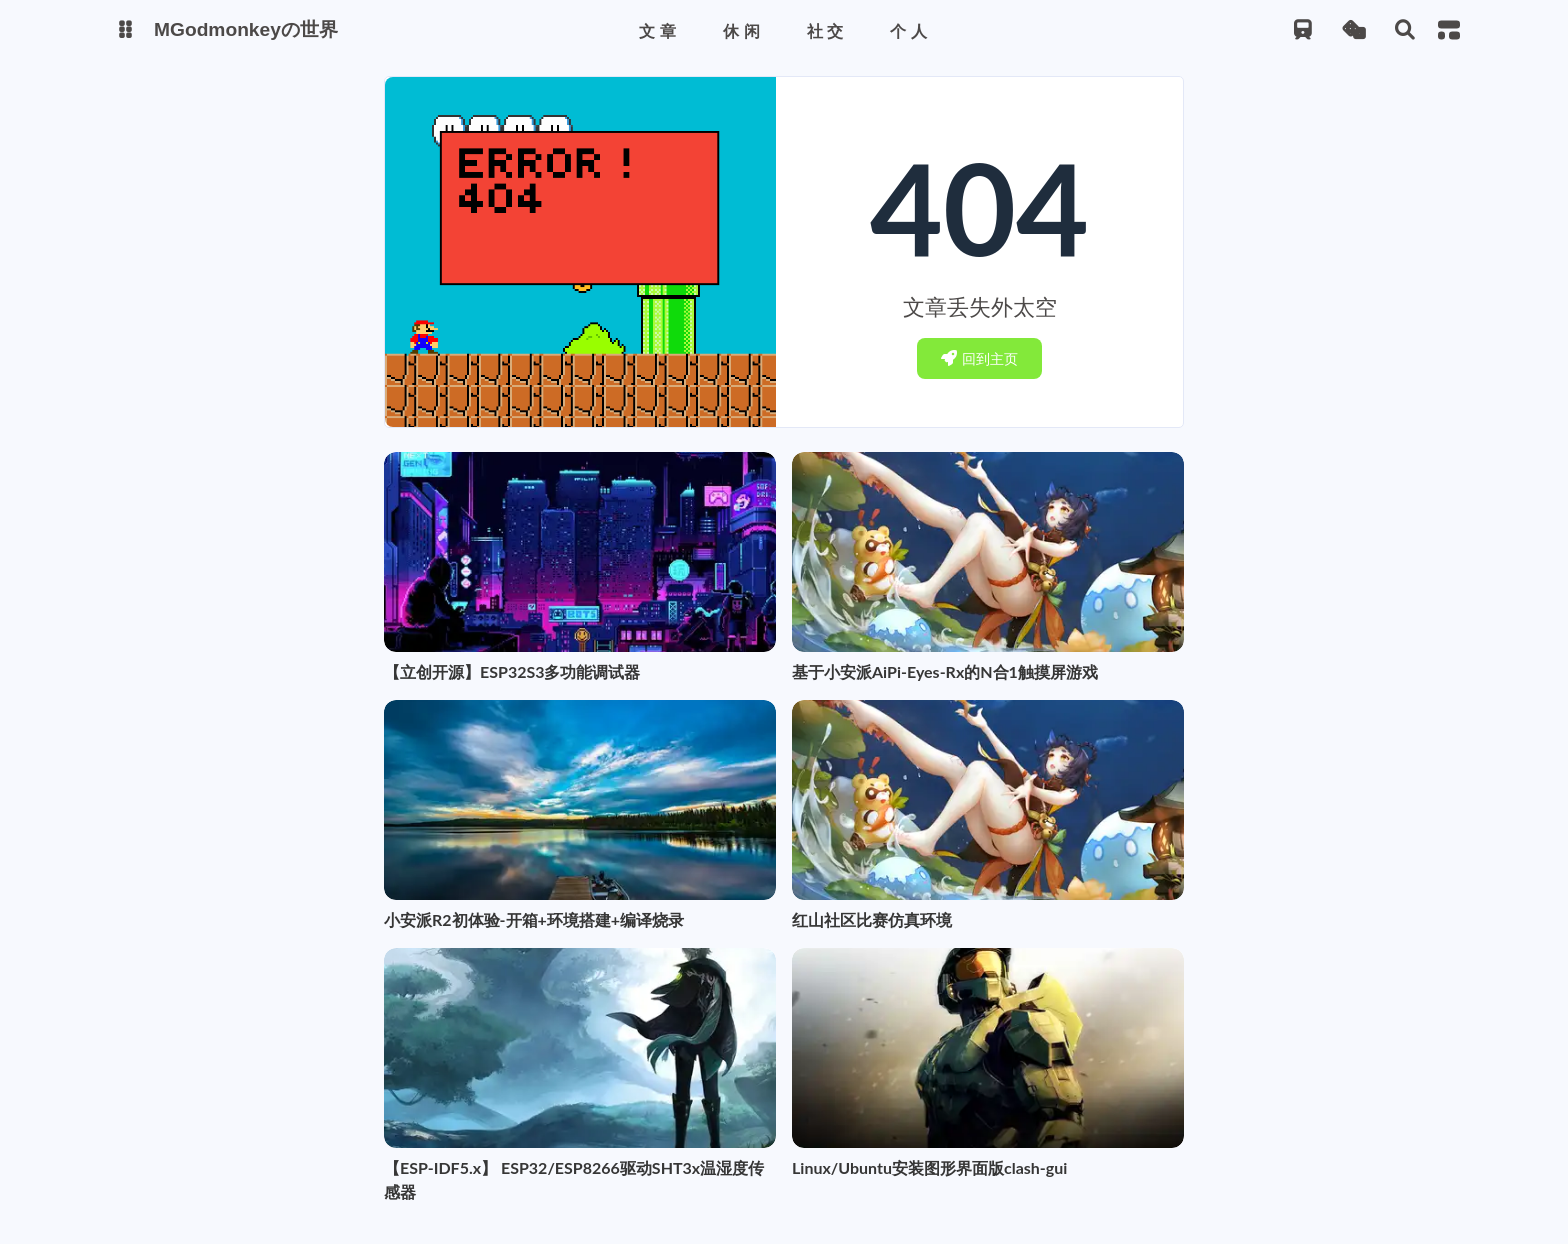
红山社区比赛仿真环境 (872, 919)
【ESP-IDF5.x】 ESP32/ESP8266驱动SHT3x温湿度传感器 (574, 1179)
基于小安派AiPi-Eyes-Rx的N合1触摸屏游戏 (945, 671)
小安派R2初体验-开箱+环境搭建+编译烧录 (534, 919)
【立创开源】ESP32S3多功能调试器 (512, 671)
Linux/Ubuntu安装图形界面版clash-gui (929, 1167)
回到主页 (979, 358)
